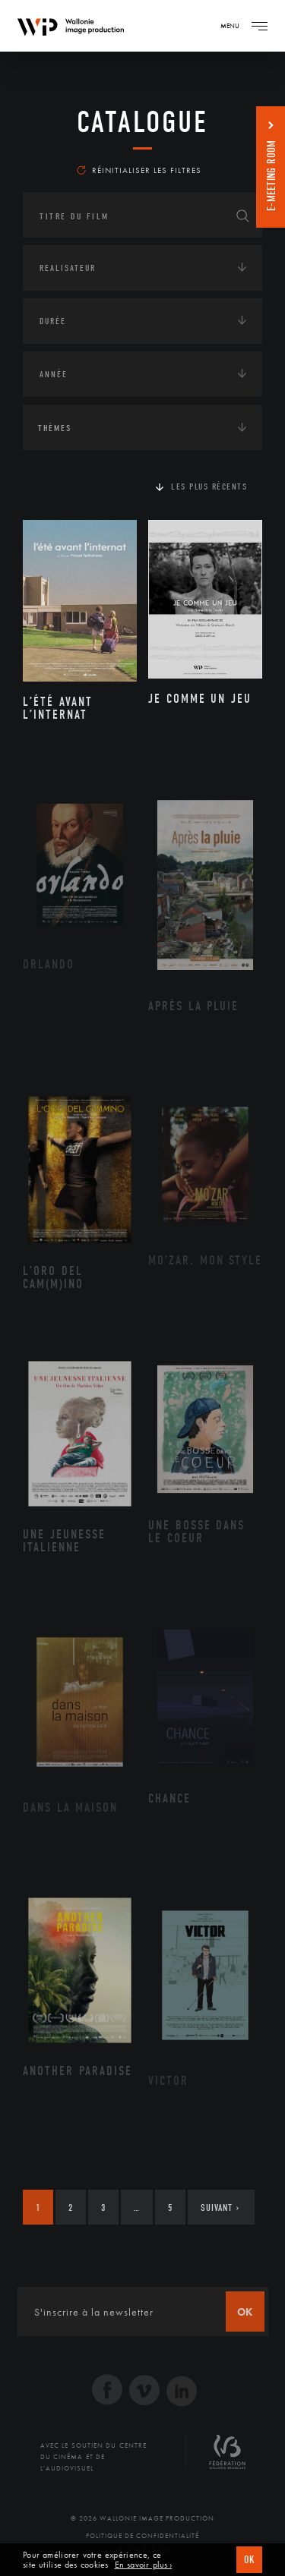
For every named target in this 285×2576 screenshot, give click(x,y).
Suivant (220, 2207)
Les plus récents (209, 486)
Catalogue (142, 122)
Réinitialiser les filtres (139, 170)
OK (249, 2559)
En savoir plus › (144, 2565)
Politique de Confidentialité (142, 2535)
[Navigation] (259, 26)
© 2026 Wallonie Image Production (142, 2518)
